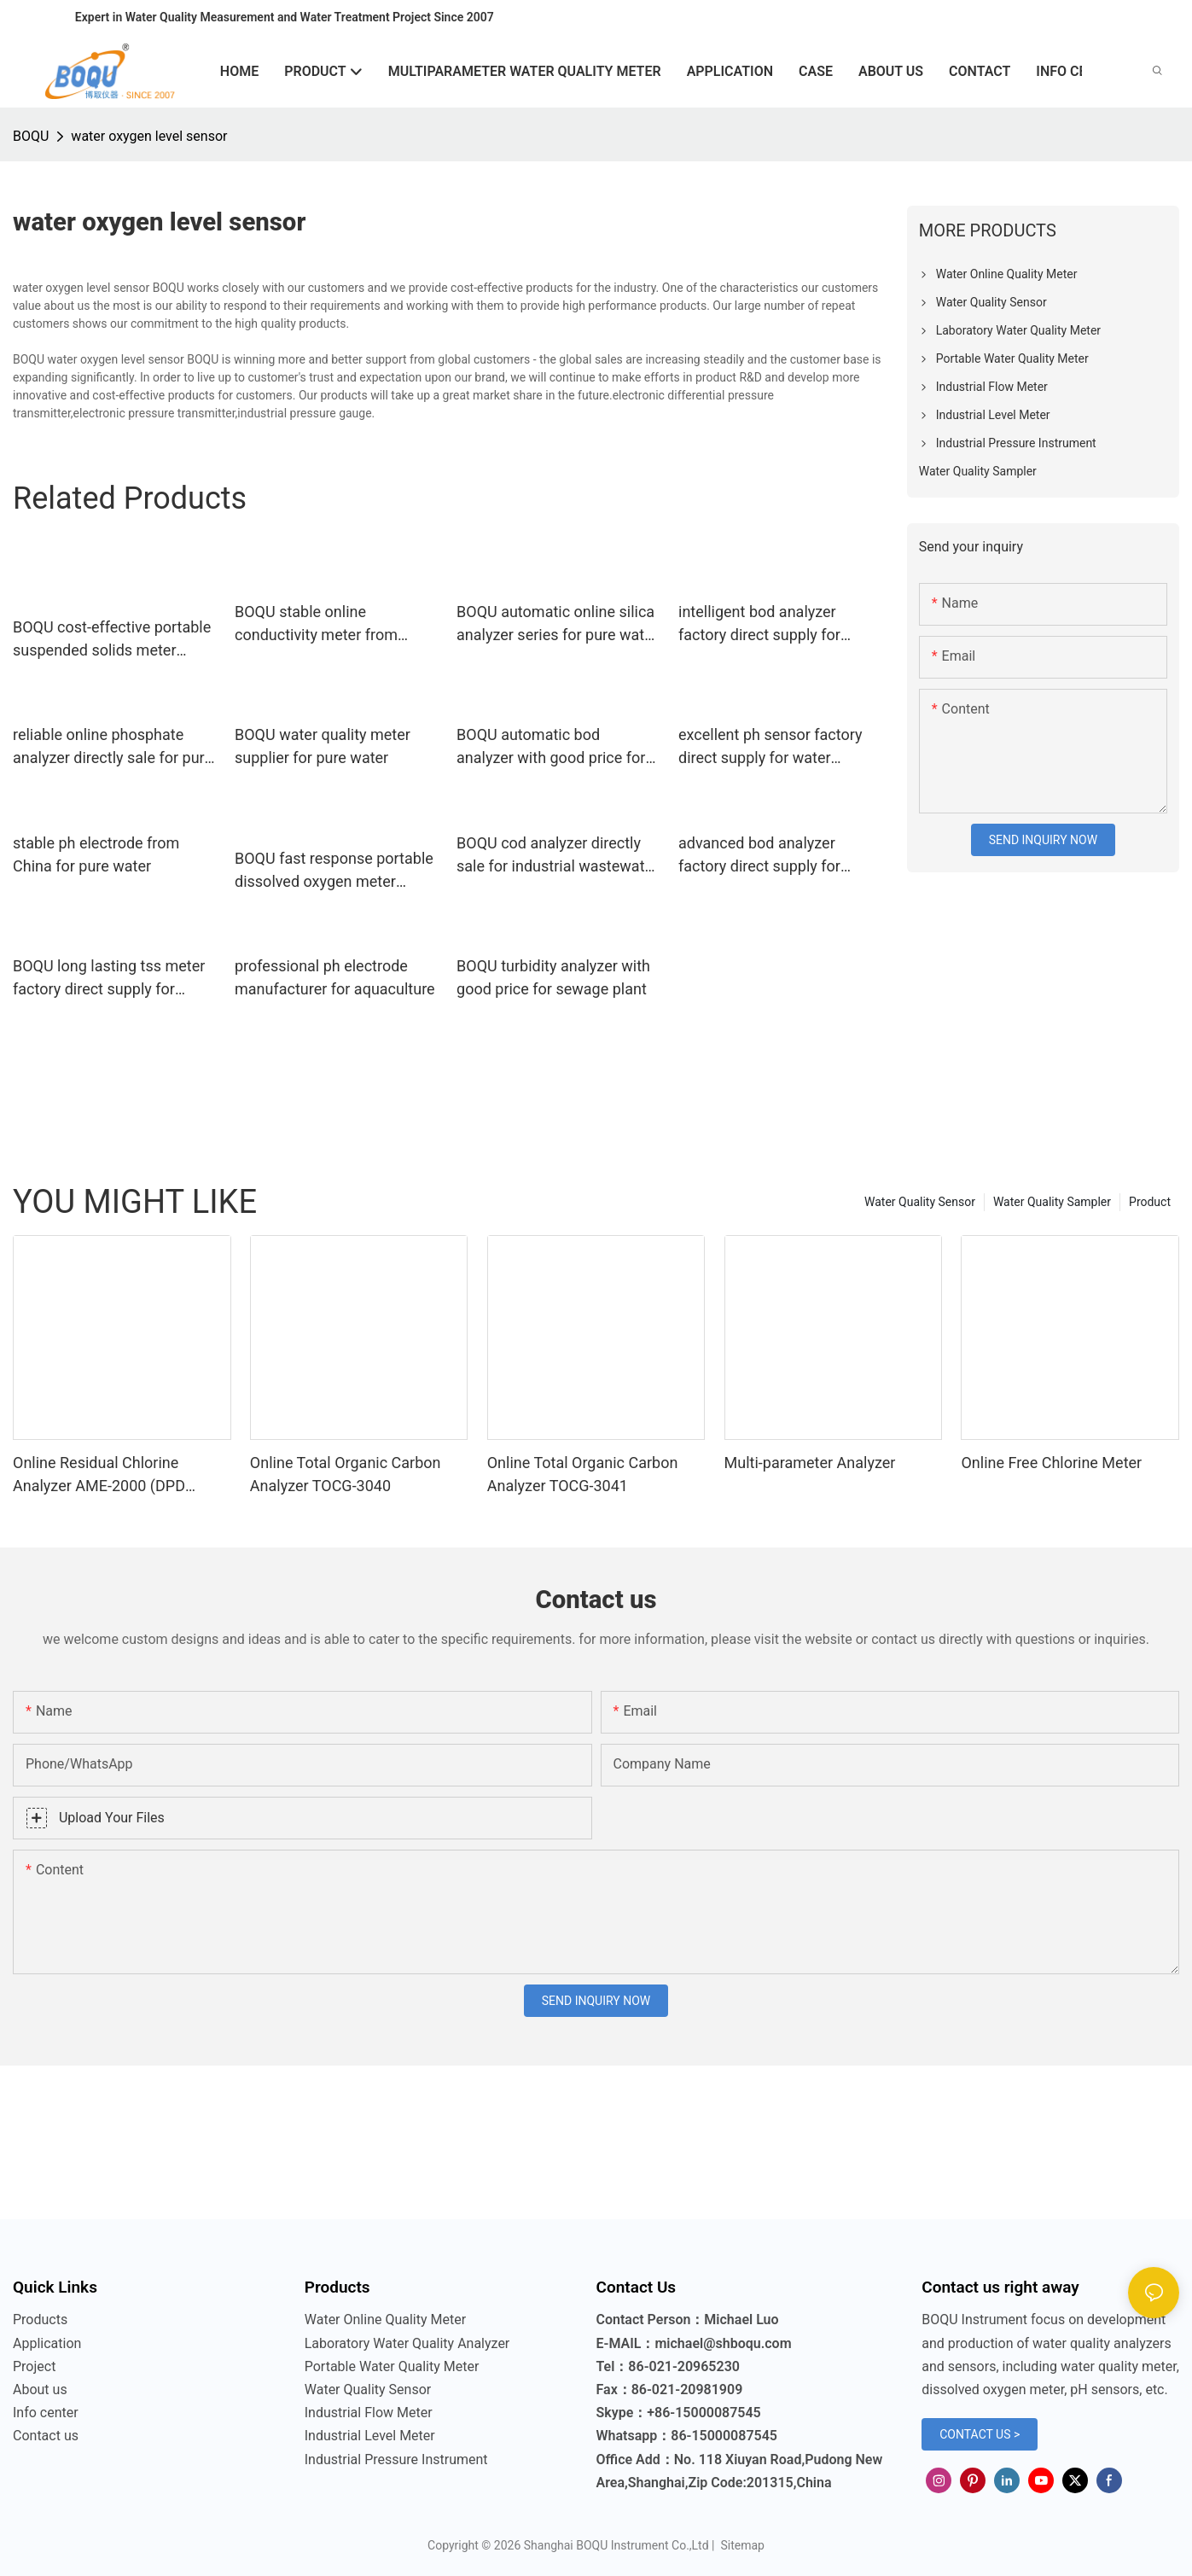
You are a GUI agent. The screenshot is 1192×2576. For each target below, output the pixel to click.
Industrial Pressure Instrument (396, 2459)
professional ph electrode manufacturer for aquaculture (335, 977)
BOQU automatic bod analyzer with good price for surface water (550, 747)
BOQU (31, 136)
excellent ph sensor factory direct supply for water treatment (770, 747)
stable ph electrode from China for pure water (96, 854)
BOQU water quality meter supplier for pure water (322, 746)
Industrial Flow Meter (369, 2412)
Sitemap (741, 2545)
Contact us (45, 2435)
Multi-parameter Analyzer (810, 1463)
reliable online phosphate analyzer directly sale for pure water (112, 747)
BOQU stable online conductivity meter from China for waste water (316, 624)
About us (40, 2389)
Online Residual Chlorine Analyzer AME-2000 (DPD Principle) (99, 1475)
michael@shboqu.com (722, 2343)
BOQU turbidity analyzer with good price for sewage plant (553, 977)
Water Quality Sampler (1052, 1202)
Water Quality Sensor (919, 1202)
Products (40, 2319)
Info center (45, 2412)
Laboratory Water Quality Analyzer (407, 2343)
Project (34, 2366)
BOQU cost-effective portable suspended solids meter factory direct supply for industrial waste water (112, 639)
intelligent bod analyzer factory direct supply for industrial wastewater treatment (759, 624)
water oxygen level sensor (149, 136)
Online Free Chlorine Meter (1051, 1463)
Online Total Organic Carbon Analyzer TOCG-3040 (345, 1474)
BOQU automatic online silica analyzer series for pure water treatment (557, 624)
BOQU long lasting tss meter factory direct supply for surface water (109, 978)
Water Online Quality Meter (385, 2319)
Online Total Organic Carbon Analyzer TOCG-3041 (582, 1474)
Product (1150, 1202)
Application (47, 2343)
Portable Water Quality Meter (392, 2366)
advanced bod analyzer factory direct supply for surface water (759, 855)
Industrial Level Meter (370, 2435)
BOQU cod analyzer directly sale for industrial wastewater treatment (557, 855)
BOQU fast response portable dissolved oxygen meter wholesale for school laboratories (334, 871)
